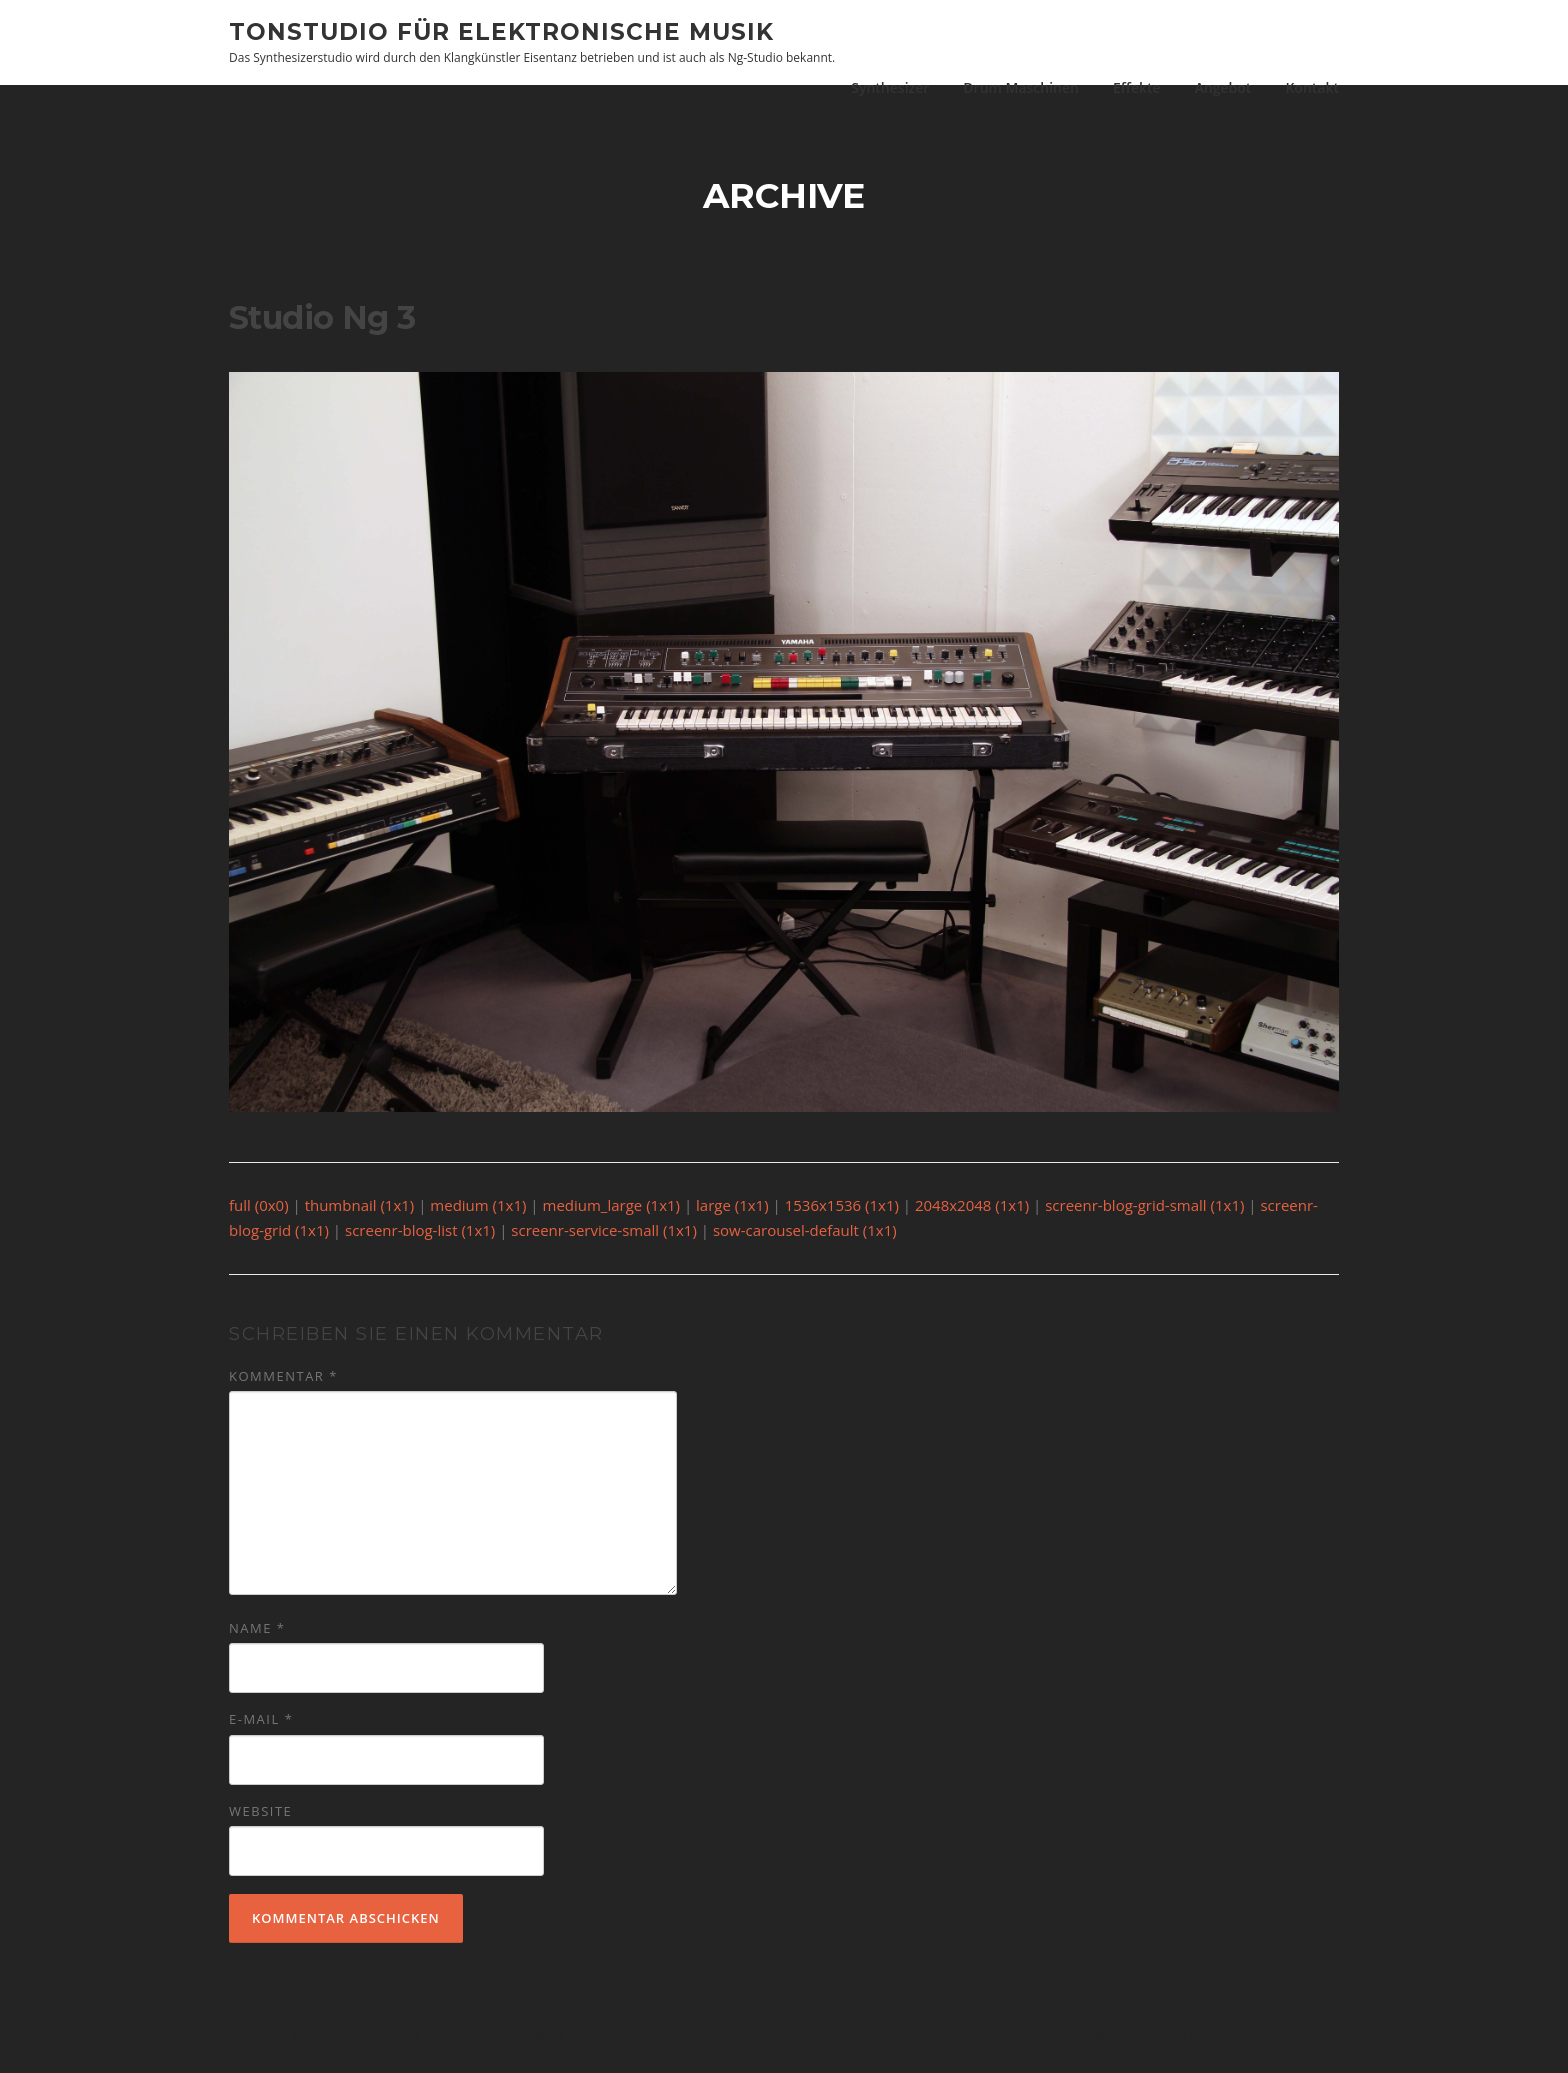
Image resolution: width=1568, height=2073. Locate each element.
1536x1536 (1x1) (842, 1212)
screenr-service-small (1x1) (604, 1238)
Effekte (1137, 87)
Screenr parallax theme (1158, 2041)
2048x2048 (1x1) (972, 1212)
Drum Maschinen (1021, 87)
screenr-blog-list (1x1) (420, 1238)
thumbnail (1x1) (360, 1212)
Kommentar (283, 1383)
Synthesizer (890, 87)
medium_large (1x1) (612, 1212)
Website (260, 1818)
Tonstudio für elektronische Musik (501, 31)
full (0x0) (259, 1212)
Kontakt (1312, 87)
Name (257, 1636)
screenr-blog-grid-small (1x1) (1144, 1212)
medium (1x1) (478, 1212)
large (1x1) (732, 1212)
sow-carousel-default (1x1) (805, 1238)
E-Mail (261, 1727)
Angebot (1223, 87)
